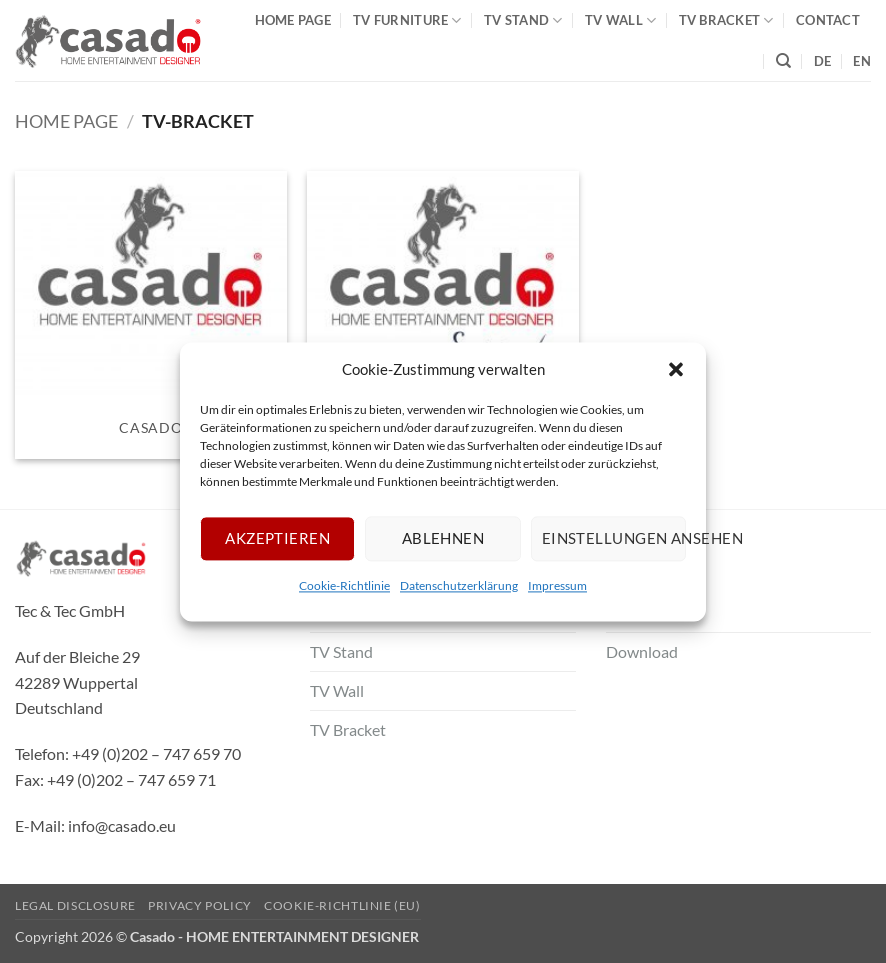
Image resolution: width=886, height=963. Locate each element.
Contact (828, 20)
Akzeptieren (277, 538)
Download (642, 651)
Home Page (293, 20)
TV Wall (620, 20)
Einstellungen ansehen (614, 538)
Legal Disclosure (75, 905)
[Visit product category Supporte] (443, 315)
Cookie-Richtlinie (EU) (342, 905)
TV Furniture (407, 20)
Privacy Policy (200, 905)
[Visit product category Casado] (151, 315)
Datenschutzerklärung (459, 585)
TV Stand (523, 20)
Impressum (557, 585)
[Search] (783, 61)
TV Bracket (726, 20)
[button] (676, 369)
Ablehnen (443, 538)
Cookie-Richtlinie (344, 585)
